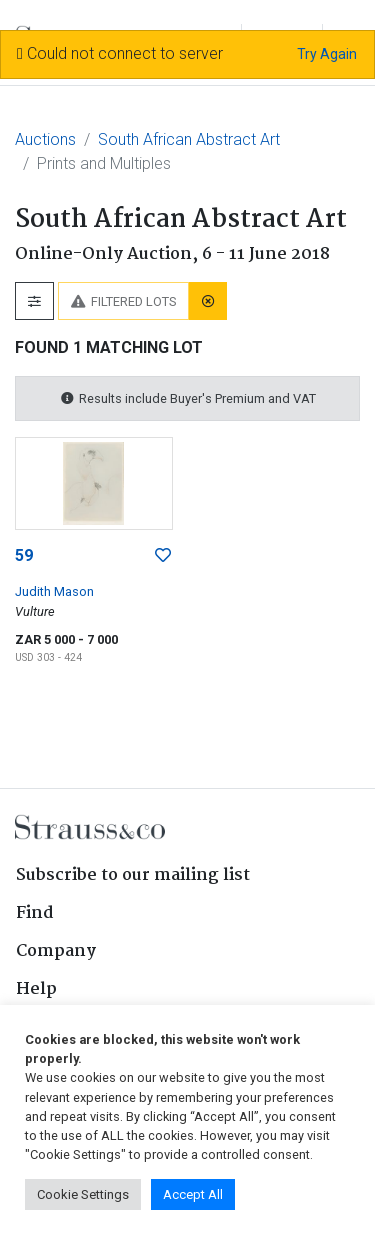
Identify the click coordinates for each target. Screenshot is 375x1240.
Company (56, 951)
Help (36, 989)
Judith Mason (54, 591)
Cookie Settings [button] (83, 1194)
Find (35, 913)
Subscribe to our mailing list (133, 875)
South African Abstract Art (189, 139)
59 (24, 555)
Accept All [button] (193, 1194)
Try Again (327, 54)
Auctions (45, 139)
